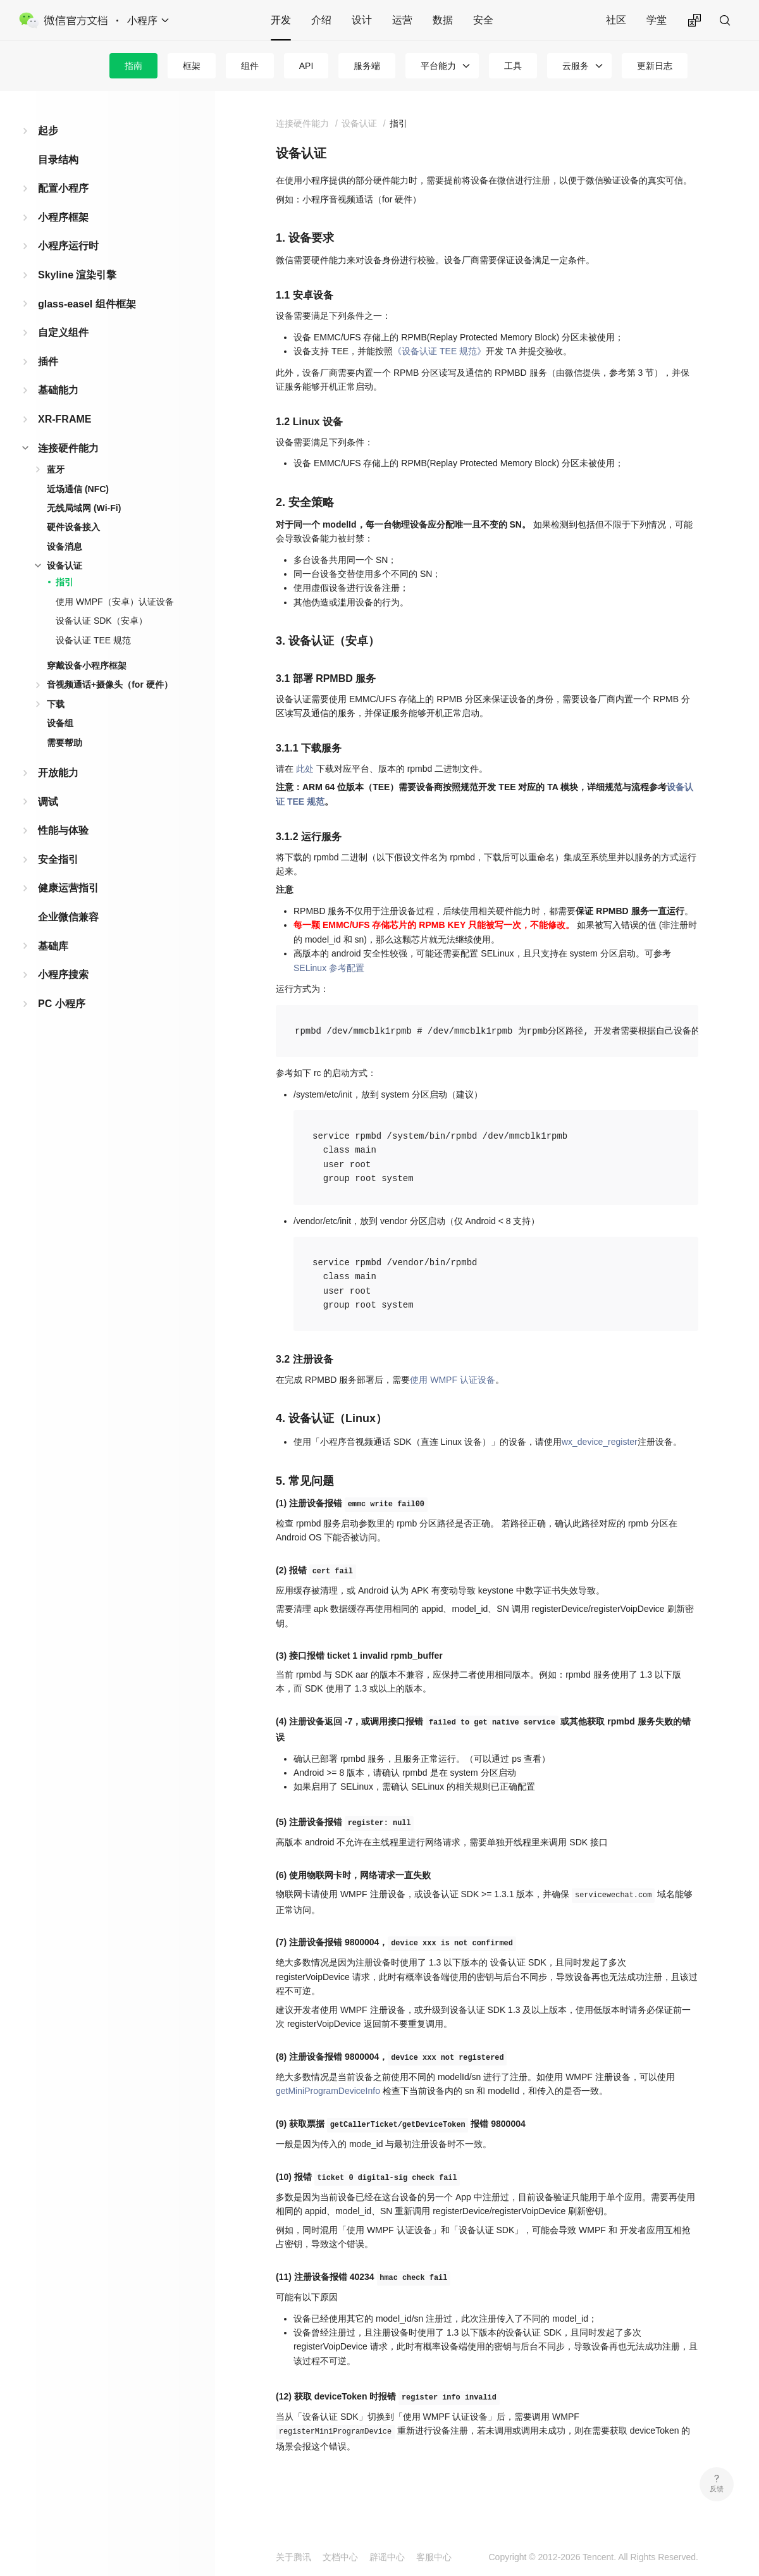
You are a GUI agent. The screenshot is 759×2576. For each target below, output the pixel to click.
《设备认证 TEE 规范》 (439, 351)
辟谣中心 (387, 2557)
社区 (616, 20)
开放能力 (58, 772)
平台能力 (438, 66)
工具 (513, 66)
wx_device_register (600, 1442)
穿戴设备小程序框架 (86, 665)
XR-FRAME (64, 419)
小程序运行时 (68, 245)
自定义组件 (63, 332)
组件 (250, 66)
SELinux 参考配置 (328, 968)
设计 (362, 20)
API (306, 66)
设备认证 (64, 565)
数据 (443, 20)
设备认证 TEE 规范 (93, 640)
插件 (48, 361)
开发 (281, 20)
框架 (192, 66)
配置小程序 (63, 188)
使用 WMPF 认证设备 (452, 1380)
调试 (48, 801)
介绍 (321, 20)
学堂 (656, 20)
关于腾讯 (293, 2557)
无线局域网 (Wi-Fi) (84, 508)
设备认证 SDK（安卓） (101, 621)
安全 (483, 20)
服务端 (367, 66)
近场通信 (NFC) (78, 489)
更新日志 (654, 66)
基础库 (53, 946)
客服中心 (434, 2557)
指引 (64, 582)
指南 (133, 66)
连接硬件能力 (68, 448)
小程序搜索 (63, 974)
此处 (305, 769)
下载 (56, 704)
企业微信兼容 (68, 917)
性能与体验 (63, 830)
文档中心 (340, 2557)
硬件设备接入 (73, 527)
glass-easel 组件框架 (87, 304)
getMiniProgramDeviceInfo (328, 2091)
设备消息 (64, 547)
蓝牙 (56, 469)
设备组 (60, 723)
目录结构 (58, 159)
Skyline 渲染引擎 (77, 274)
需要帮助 (64, 743)
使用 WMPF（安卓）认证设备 (115, 602)
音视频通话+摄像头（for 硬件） (110, 684)
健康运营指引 (68, 887)
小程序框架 (63, 217)
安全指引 (58, 859)
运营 (402, 20)
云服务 (575, 66)
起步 (48, 130)
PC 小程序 (61, 1003)
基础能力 (58, 390)
